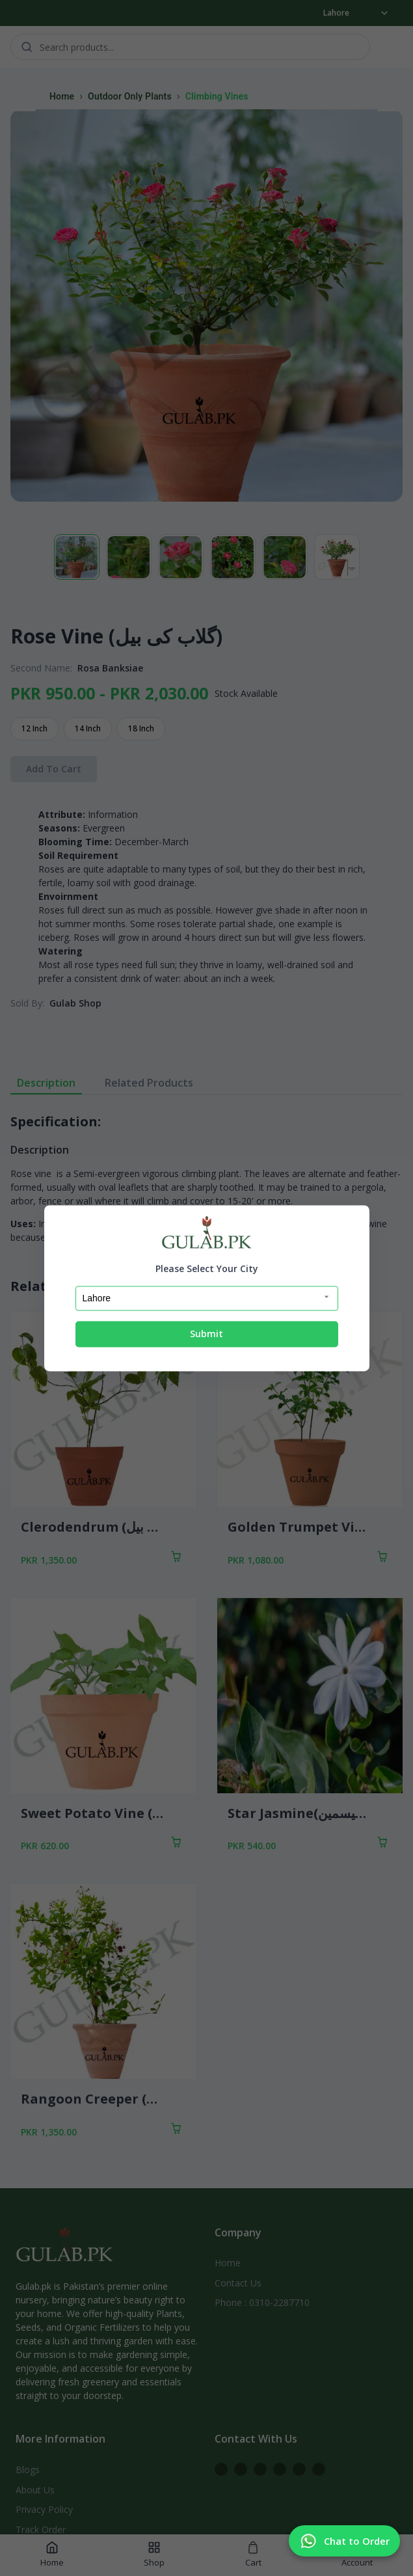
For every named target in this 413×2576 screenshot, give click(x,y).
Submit (206, 1334)
